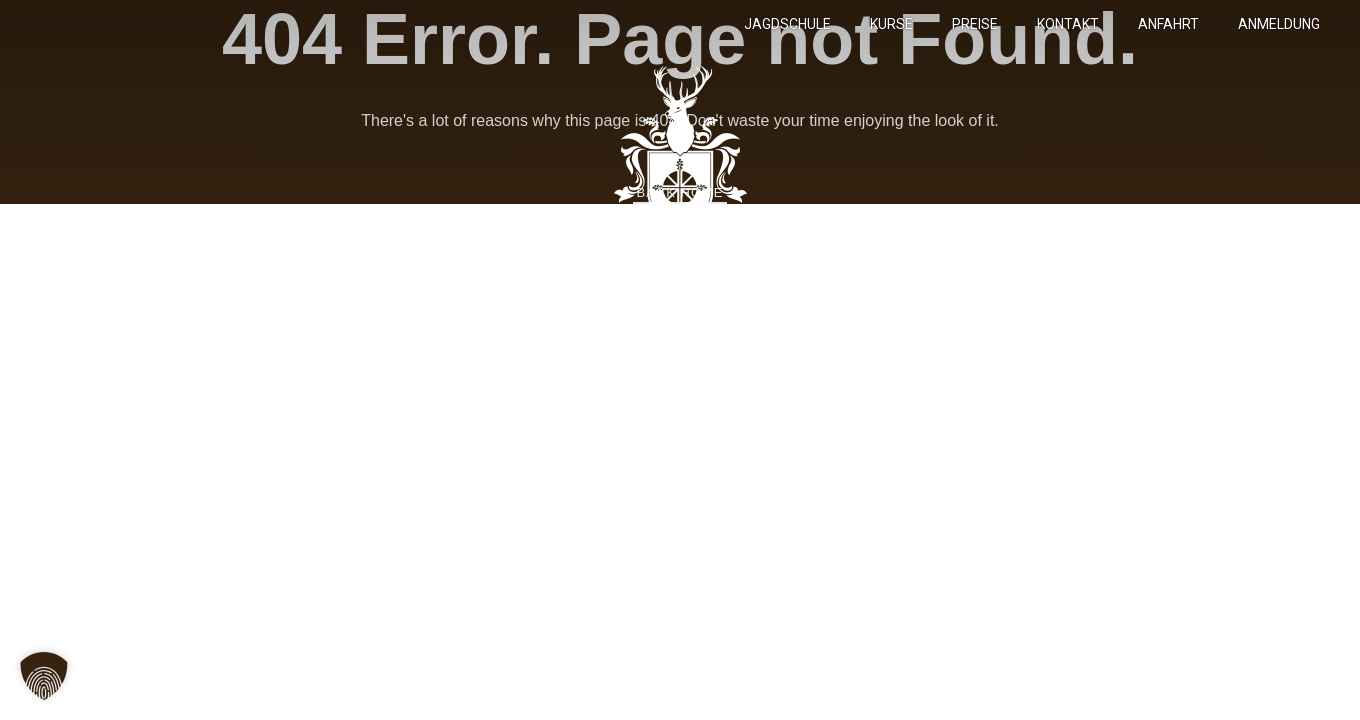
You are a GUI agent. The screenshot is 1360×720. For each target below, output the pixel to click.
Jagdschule (787, 24)
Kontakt (1068, 24)
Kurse (891, 24)
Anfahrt (1168, 24)
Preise (975, 24)
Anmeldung (1279, 24)
